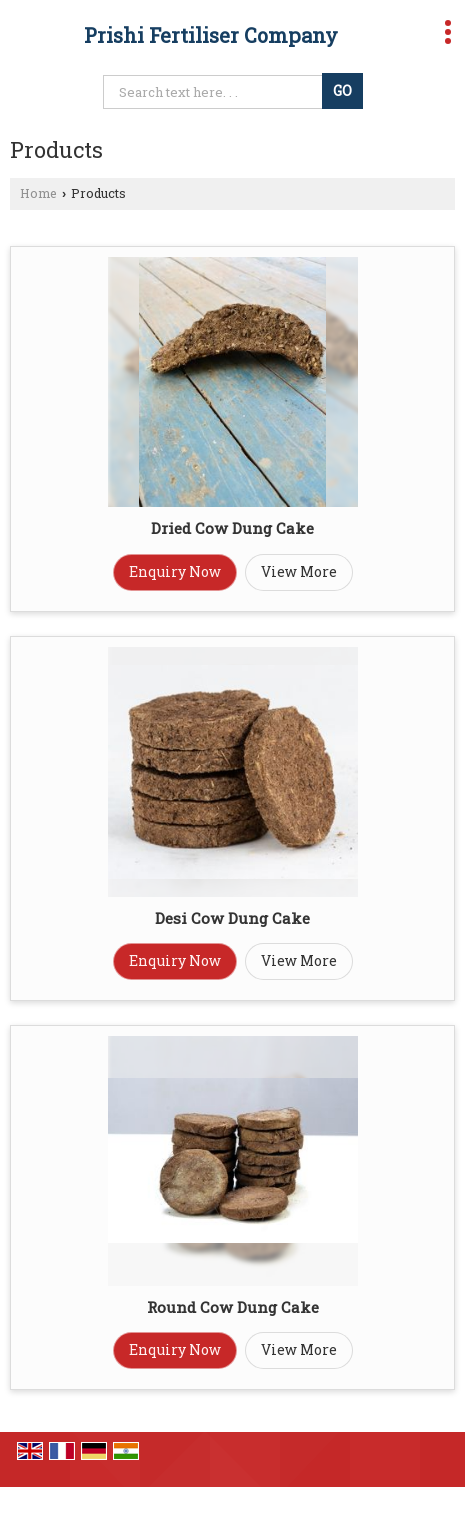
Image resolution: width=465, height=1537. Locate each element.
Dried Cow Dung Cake (232, 528)
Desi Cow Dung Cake (232, 918)
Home (38, 193)
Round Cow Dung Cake (233, 1307)
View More (299, 571)
